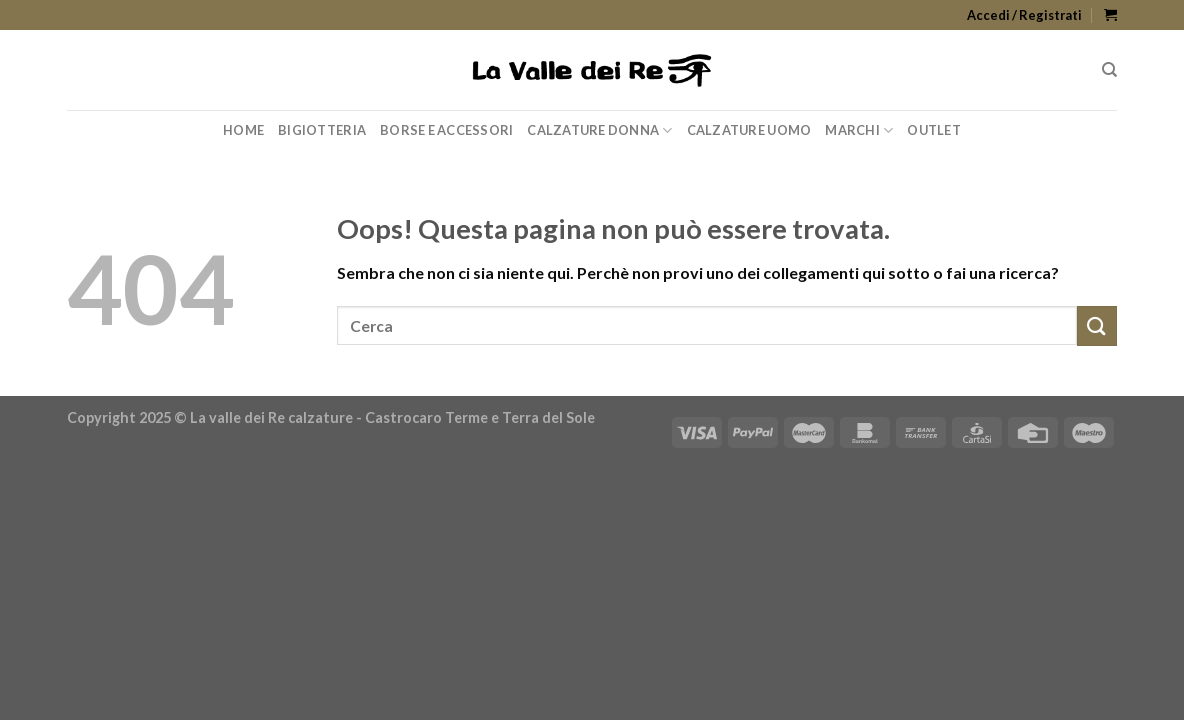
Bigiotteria (322, 130)
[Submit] (1097, 325)
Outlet (934, 130)
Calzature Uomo (749, 130)
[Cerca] (1109, 70)
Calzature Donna (599, 130)
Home (243, 130)
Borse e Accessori (446, 130)
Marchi (859, 130)
